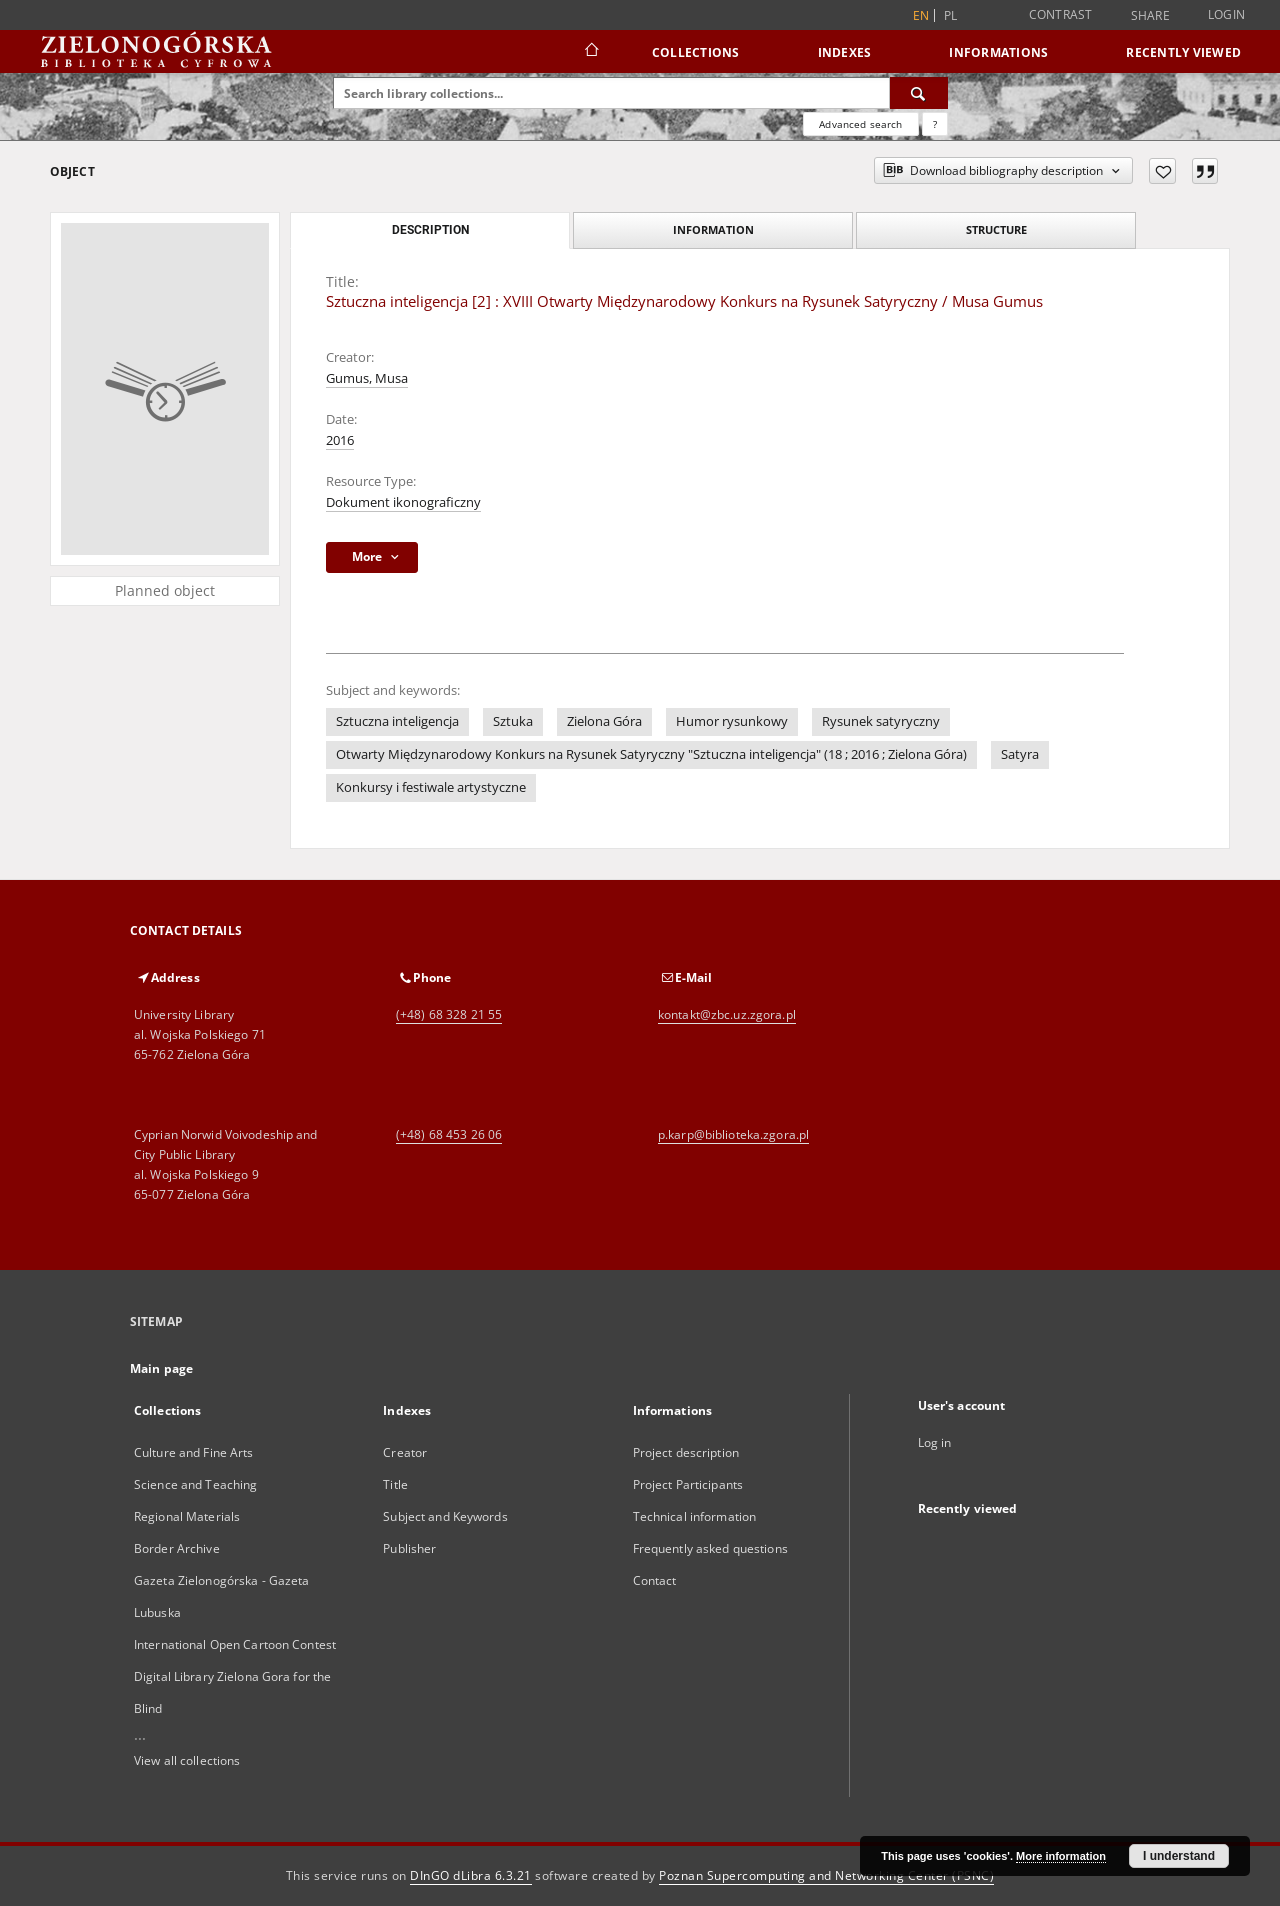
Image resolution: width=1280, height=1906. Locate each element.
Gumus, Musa (367, 378)
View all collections (187, 1760)
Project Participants (688, 1484)
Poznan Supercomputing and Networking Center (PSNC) (826, 1875)
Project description (686, 1452)
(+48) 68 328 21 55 (449, 1014)
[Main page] (590, 52)
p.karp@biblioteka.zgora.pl (733, 1134)
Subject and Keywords (445, 1516)
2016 (340, 440)
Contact (655, 1580)
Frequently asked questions (710, 1548)
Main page (161, 1368)
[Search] (919, 93)
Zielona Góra (604, 721)
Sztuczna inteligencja (397, 721)
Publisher (409, 1548)
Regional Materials (187, 1516)
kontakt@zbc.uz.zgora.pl (727, 1014)
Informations (998, 52)
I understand (1179, 1856)
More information (1061, 1856)
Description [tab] (430, 230)
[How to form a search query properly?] (935, 124)
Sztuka (513, 721)
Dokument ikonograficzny (403, 502)
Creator (405, 1452)
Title (395, 1484)
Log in (935, 1442)
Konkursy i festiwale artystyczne (431, 787)
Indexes (845, 52)
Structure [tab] (996, 229)
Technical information (695, 1516)
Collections (696, 52)
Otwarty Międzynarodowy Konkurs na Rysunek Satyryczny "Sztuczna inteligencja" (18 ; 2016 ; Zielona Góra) (651, 754)
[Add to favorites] (1162, 171)
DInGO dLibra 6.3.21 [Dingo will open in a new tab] (471, 1875)
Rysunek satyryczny (881, 721)
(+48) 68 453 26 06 (449, 1134)
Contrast (1061, 14)
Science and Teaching (195, 1484)
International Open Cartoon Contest (235, 1644)
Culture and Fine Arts (194, 1452)
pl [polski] (951, 15)
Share (1150, 16)
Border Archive (177, 1548)
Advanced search (860, 124)
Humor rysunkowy (732, 721)
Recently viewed (1183, 52)
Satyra (1020, 754)
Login (1226, 14)
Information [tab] (713, 229)
